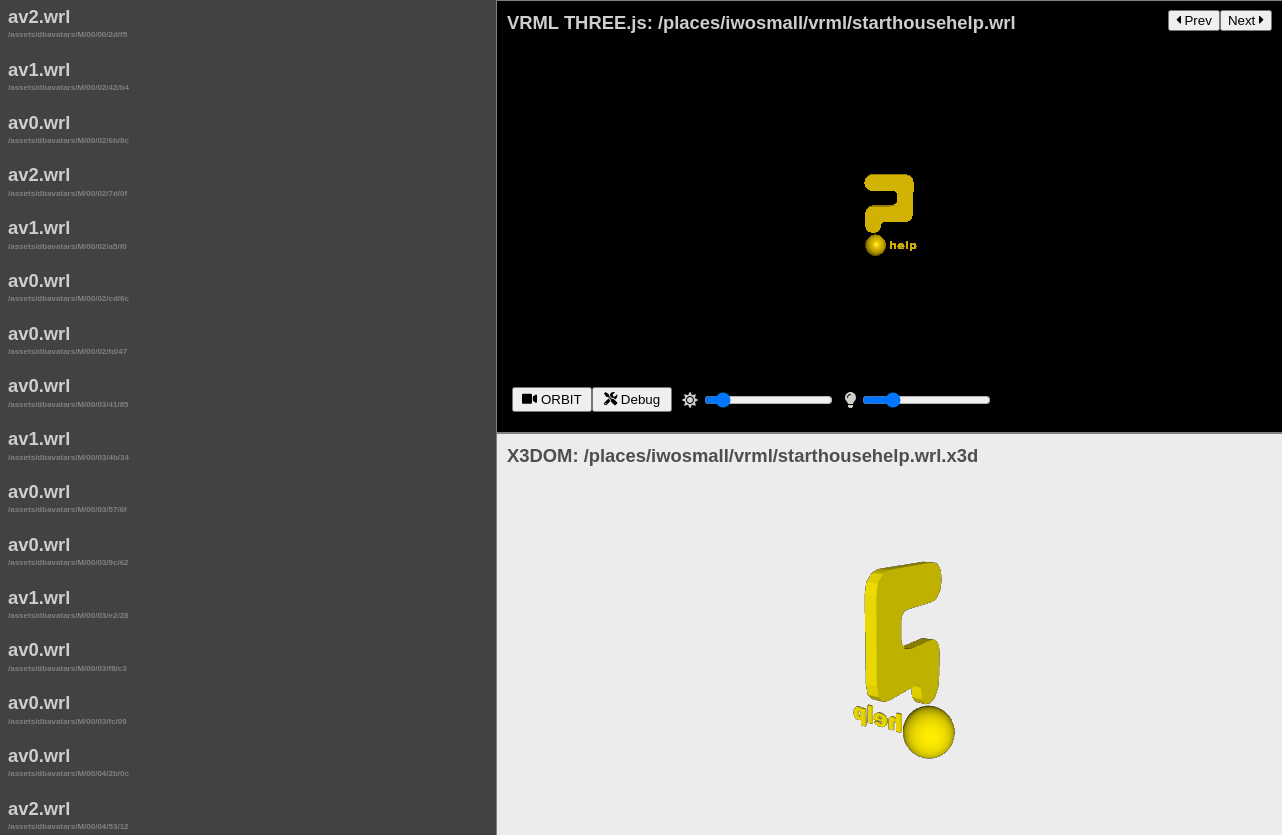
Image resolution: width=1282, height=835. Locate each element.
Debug (634, 393)
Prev (1194, 20)
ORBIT (553, 393)
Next (1246, 20)
